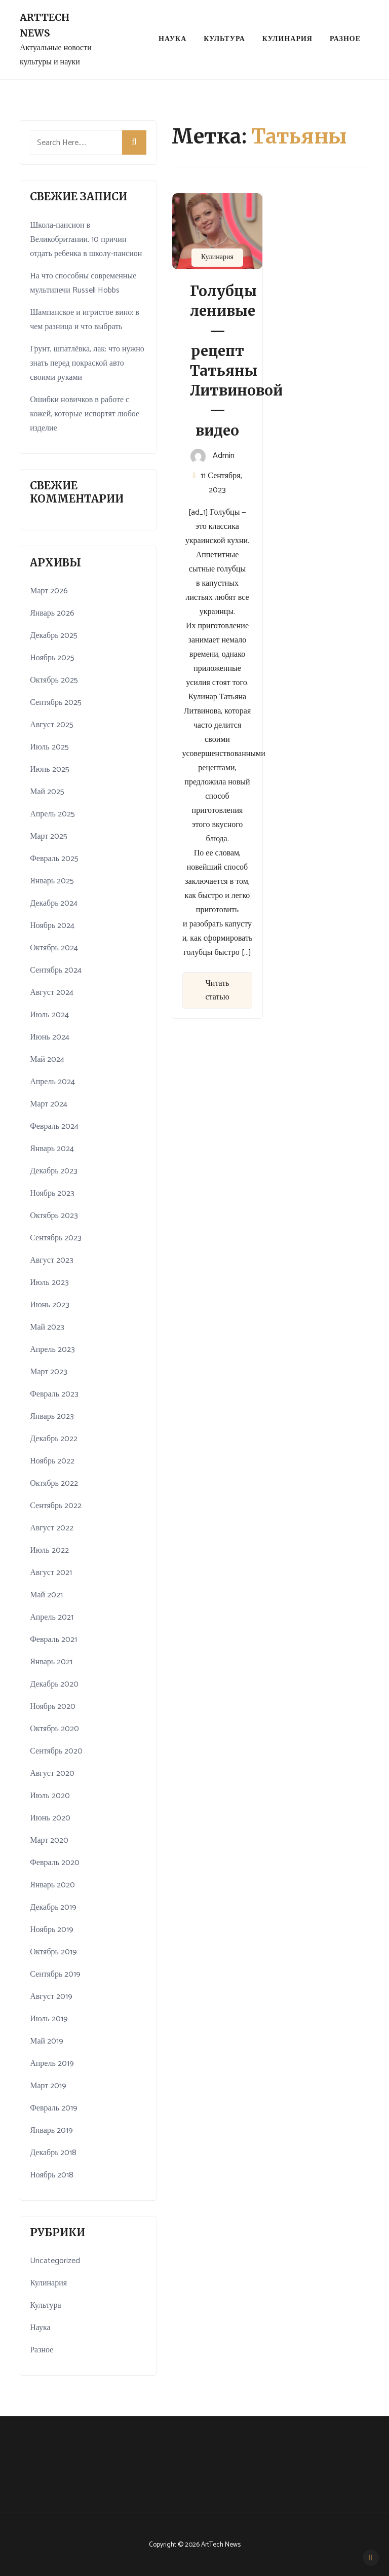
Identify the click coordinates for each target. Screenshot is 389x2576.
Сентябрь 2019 (55, 1974)
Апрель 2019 (52, 2063)
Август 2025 (51, 725)
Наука (172, 39)
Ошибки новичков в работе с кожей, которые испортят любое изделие (84, 414)
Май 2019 (46, 2041)
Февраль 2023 (54, 1394)
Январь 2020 (52, 1885)
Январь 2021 (51, 1662)
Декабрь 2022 (53, 1439)
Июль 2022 (49, 1550)
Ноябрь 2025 (52, 658)
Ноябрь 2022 (52, 1461)
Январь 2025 (52, 881)
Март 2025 (48, 836)
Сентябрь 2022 (56, 1506)
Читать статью (217, 990)
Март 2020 (49, 1840)
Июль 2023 (49, 1283)
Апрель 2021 (51, 1617)
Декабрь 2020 (54, 1684)
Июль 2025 (49, 747)
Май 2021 (46, 1595)
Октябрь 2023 (54, 1216)
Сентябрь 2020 (56, 1751)
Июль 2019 (48, 2019)
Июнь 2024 (49, 1037)
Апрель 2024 (52, 1082)
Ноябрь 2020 (52, 1706)
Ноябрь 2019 (51, 1930)
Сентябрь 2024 (56, 970)
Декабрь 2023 (53, 1171)
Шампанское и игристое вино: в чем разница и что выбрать (84, 320)
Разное (345, 39)
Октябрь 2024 (54, 948)
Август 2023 (51, 1260)
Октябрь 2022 (54, 1483)
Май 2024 (47, 1059)
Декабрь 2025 (53, 635)
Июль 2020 (49, 1796)
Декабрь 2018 (53, 2153)
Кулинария (287, 39)
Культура (224, 39)
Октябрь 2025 (54, 680)
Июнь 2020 (50, 1818)
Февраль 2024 (54, 1126)
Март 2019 (48, 2086)
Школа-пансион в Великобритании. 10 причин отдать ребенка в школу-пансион (86, 240)
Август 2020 (52, 1773)
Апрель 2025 (52, 814)
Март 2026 (49, 591)
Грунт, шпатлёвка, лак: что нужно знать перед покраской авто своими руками (87, 363)
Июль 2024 (49, 1015)
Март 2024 (48, 1104)
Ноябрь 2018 (51, 2175)
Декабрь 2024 (53, 903)
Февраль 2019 (53, 2108)
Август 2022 (51, 1528)
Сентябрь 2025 (56, 702)
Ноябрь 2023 (52, 1193)
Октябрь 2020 (54, 1729)
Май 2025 (47, 792)
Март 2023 (48, 1372)
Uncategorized (55, 2261)
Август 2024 (51, 992)
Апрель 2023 (52, 1349)
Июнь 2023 (49, 1305)
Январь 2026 (52, 613)
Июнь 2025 (49, 769)
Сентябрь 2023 (56, 1238)
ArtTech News (44, 25)
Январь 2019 (51, 2130)
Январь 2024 (52, 1149)
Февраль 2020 (55, 1863)
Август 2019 (51, 1996)
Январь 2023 (52, 1416)
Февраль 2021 (53, 1640)
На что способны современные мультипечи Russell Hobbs (83, 283)
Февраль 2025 (54, 859)
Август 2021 (51, 1573)
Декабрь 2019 (53, 1907)
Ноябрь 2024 (52, 926)
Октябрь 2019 (53, 1952)
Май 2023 (47, 1327)
